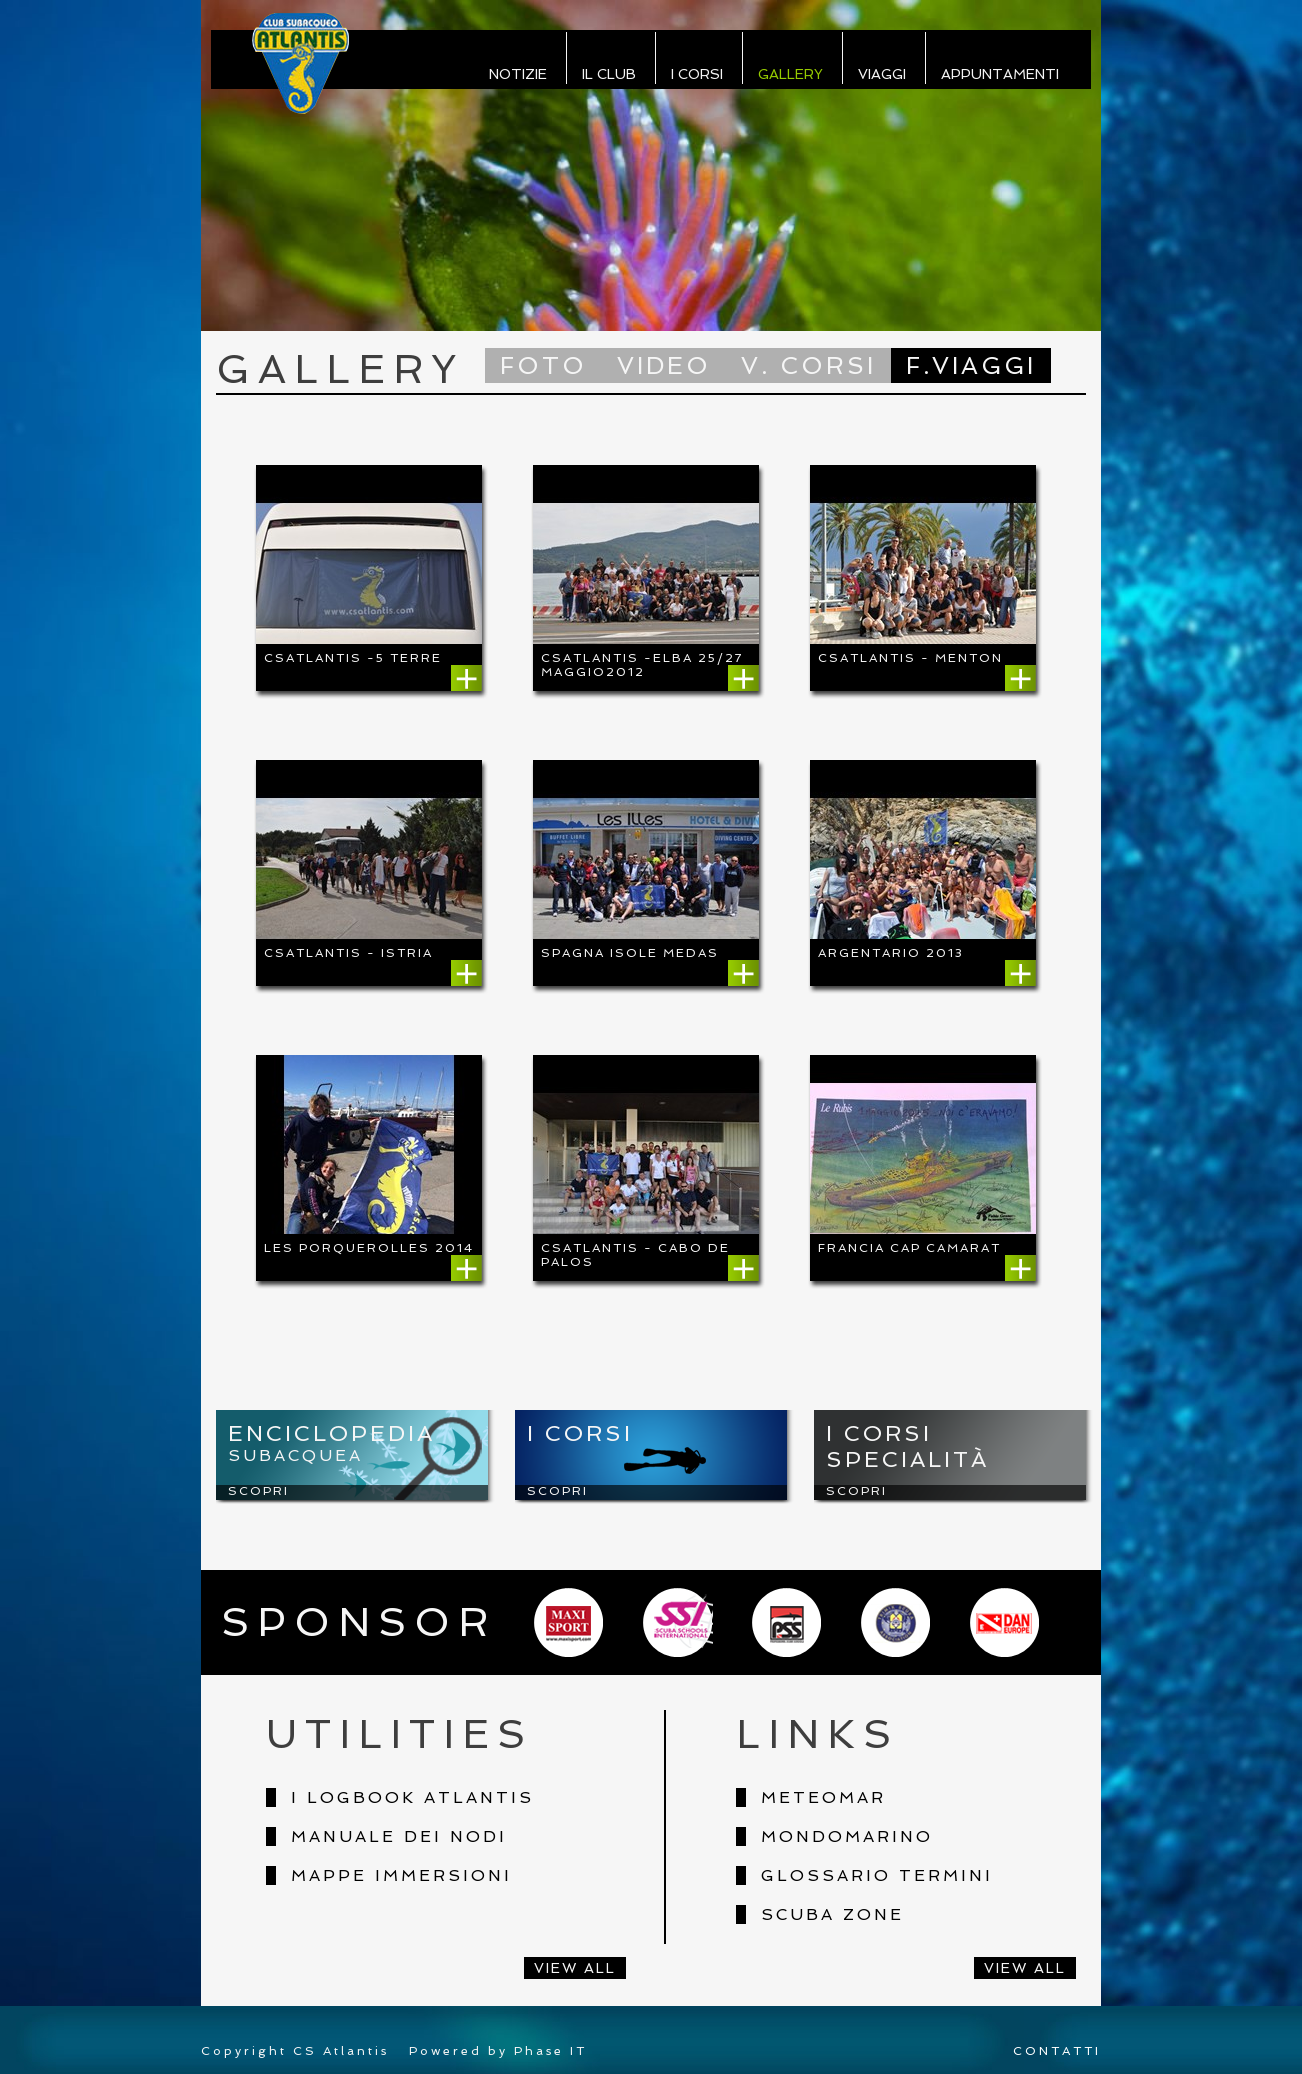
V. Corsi (808, 365)
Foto (543, 365)
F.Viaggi (971, 365)
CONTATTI (1057, 2051)
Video (664, 365)
